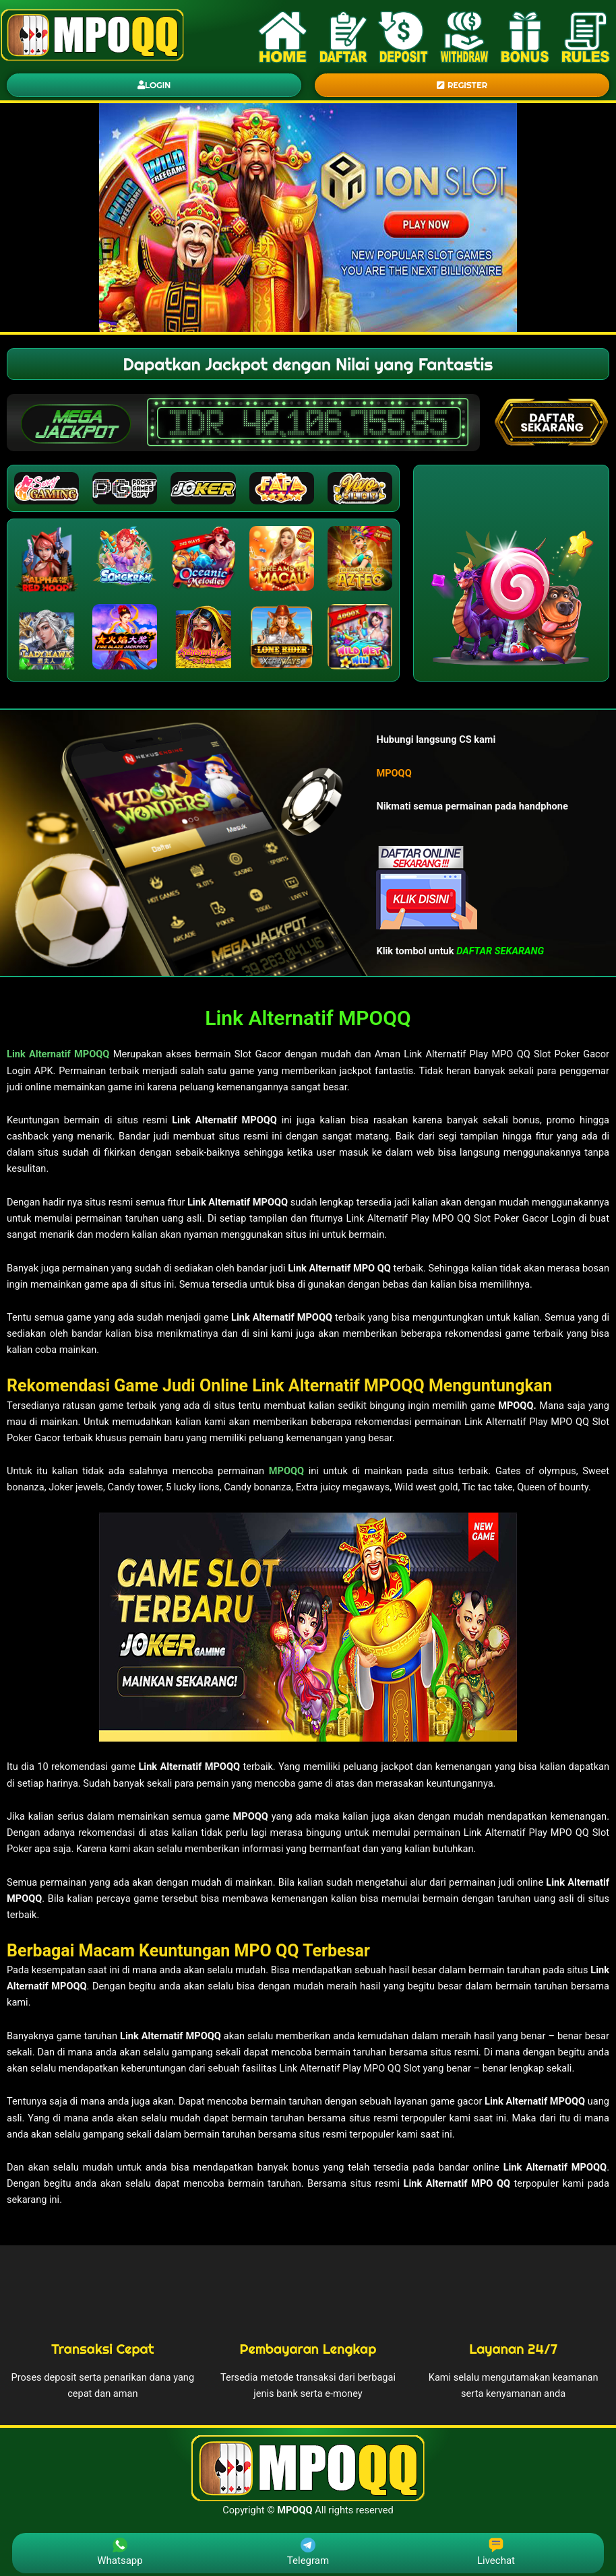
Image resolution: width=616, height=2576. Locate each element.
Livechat (496, 2552)
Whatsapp (119, 2552)
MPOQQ (286, 1471)
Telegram (308, 2552)
